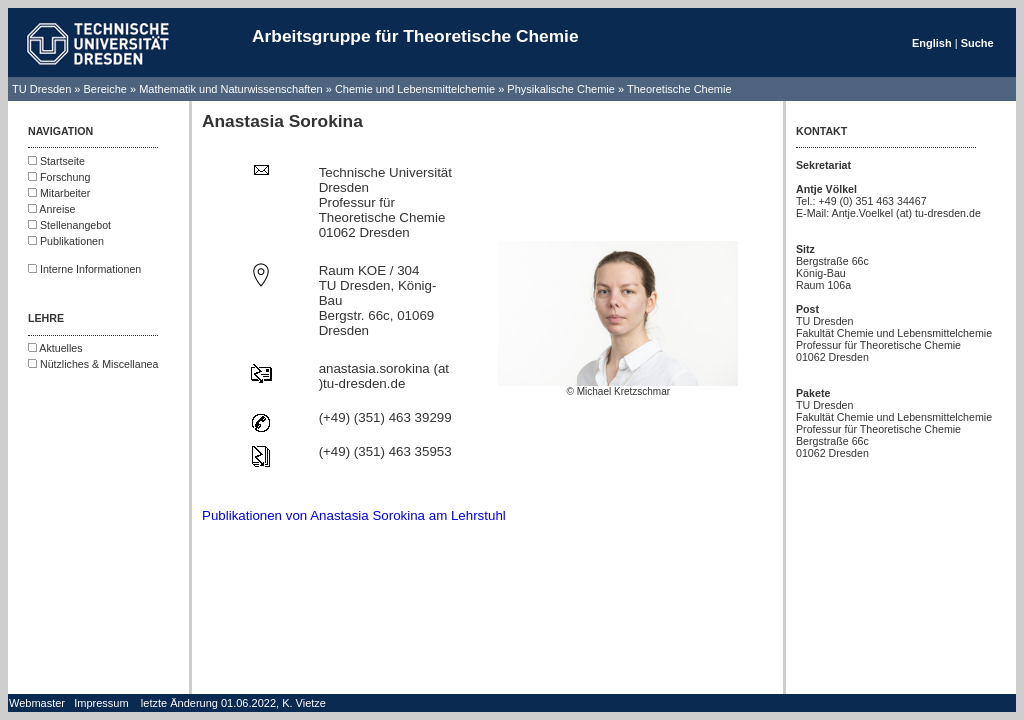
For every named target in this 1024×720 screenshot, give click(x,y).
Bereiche (105, 89)
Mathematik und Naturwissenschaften (230, 89)
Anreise (52, 209)
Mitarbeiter (59, 193)
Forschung (59, 177)
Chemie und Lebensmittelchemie (416, 89)
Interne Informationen (84, 269)
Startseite (56, 161)
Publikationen (66, 241)
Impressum (101, 703)
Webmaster (37, 703)
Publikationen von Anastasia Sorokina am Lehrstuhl (354, 515)
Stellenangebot (69, 225)
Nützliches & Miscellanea (93, 364)
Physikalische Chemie (561, 89)
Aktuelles (55, 348)
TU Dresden (41, 89)
